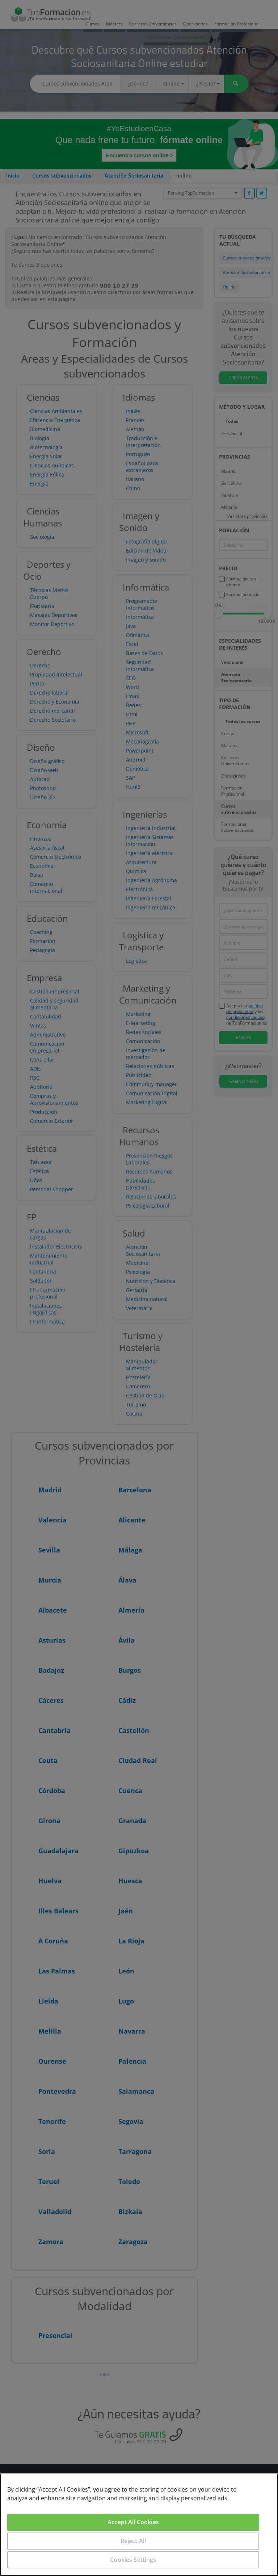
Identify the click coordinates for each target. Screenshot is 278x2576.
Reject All (133, 2541)
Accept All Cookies (133, 2522)
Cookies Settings (133, 2560)
